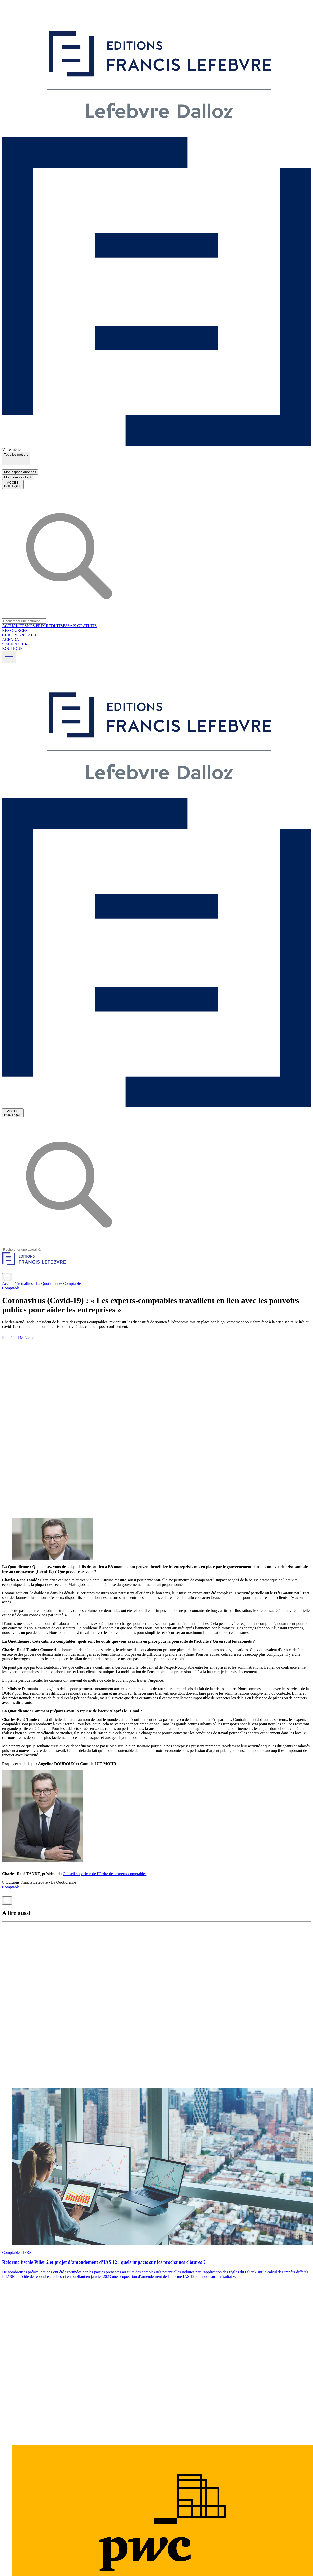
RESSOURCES (14, 630)
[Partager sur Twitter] (11, 1271)
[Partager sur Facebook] (17, 1271)
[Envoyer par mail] (15, 1278)
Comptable (11, 1288)
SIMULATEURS (16, 644)
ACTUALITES (14, 626)
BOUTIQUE (12, 648)
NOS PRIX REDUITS (45, 626)
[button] (16, 458)
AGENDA (10, 639)
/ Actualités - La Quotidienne (38, 1283)
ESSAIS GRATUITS (80, 626)
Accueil (8, 1283)
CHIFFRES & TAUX (19, 635)
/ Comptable (71, 1283)
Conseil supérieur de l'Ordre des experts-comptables (105, 1874)
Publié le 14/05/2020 (18, 1337)
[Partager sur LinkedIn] (5, 1271)
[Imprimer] (7, 1277)
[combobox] (156, 458)
